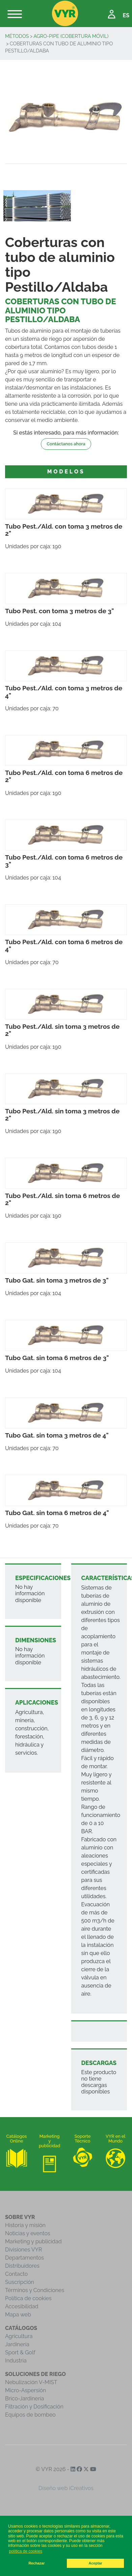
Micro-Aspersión (25, 2390)
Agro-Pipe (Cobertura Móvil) (70, 36)
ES (126, 15)
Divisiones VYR (23, 2249)
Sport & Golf (20, 2352)
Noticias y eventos (27, 2233)
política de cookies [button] (25, 2551)
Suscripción (19, 2282)
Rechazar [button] (36, 2563)
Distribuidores (22, 2266)
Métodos (17, 36)
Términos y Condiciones (34, 2290)
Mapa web (18, 2314)
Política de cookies (28, 2298)
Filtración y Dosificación (34, 2406)
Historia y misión (25, 2225)
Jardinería (17, 2344)
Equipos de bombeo (30, 2415)
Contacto (16, 2274)
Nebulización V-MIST (31, 2382)
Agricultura (18, 2336)
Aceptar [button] (95, 2563)
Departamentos (24, 2258)
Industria (16, 2360)
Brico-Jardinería (24, 2398)
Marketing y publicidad (33, 2241)
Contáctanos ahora (66, 443)
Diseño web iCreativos (66, 2488)
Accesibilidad (21, 2306)
